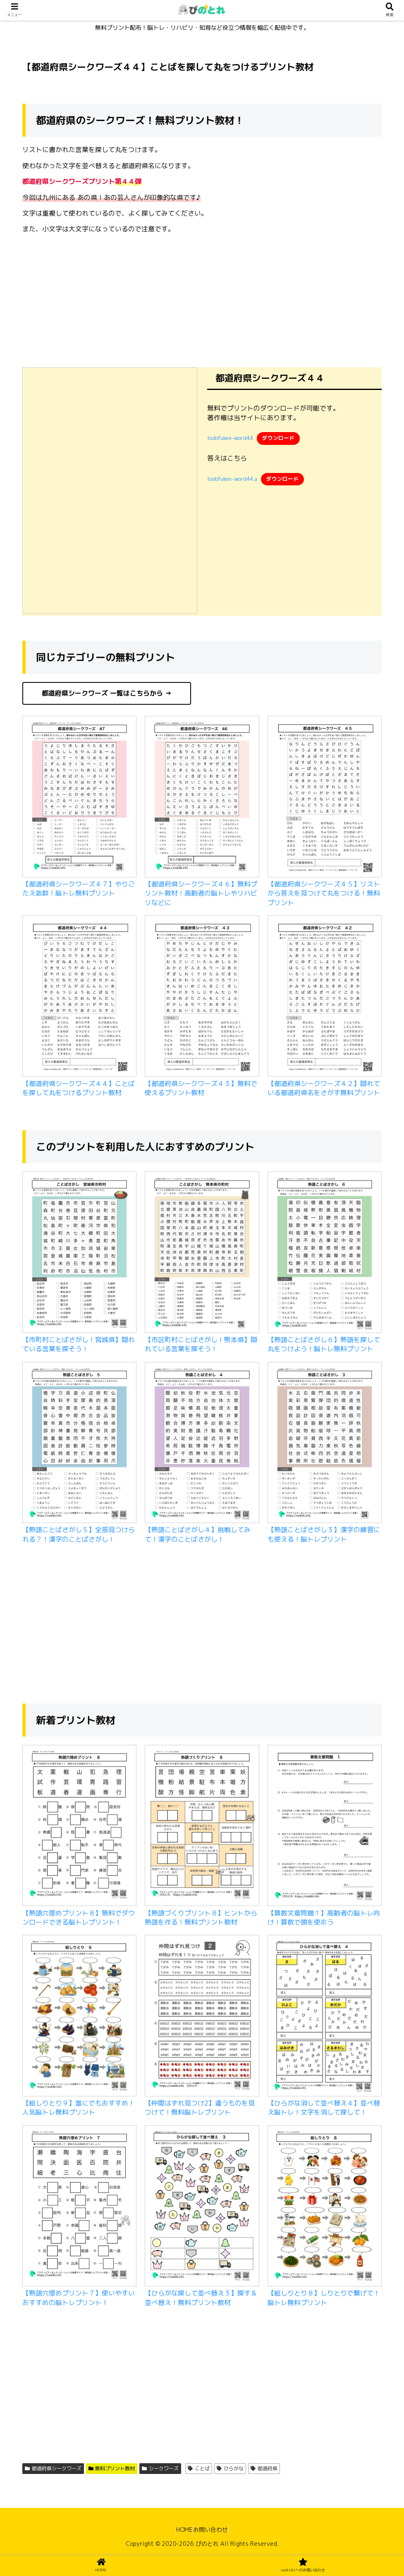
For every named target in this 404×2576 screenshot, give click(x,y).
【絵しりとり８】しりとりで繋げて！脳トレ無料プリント (324, 2297)
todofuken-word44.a (232, 478)
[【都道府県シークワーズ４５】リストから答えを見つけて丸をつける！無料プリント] (325, 797)
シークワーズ (160, 2468)
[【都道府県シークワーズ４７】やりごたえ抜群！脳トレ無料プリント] (79, 797)
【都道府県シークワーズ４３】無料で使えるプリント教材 (201, 1088)
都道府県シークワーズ (53, 2468)
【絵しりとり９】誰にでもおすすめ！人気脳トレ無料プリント (78, 2107)
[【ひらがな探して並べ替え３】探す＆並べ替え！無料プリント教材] (202, 2207)
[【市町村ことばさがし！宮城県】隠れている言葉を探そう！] (79, 1253)
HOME (180, 2529)
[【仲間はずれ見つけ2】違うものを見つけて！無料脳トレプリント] (202, 2016)
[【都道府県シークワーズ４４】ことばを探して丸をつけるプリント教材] (79, 997)
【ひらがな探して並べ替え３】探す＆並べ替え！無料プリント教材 (201, 2297)
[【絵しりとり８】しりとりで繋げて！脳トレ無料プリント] (325, 2207)
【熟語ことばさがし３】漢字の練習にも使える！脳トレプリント (324, 1534)
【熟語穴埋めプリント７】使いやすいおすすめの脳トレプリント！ (78, 2297)
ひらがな (230, 2468)
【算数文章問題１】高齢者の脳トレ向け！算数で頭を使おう (324, 1917)
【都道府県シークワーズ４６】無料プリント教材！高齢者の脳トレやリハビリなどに (201, 893)
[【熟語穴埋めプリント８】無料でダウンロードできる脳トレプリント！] (79, 1826)
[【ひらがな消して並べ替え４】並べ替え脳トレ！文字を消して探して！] (325, 2016)
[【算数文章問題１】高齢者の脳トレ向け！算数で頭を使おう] (325, 1826)
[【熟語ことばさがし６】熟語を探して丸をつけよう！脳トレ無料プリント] (325, 1253)
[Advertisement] (202, 298)
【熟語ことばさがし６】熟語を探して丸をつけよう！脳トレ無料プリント (324, 1344)
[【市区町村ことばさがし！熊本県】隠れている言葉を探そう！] (202, 1253)
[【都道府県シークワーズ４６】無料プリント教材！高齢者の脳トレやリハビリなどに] (202, 797)
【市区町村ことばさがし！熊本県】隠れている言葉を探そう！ (201, 1344)
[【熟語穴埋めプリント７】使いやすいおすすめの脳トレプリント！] (79, 2207)
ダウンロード (278, 438)
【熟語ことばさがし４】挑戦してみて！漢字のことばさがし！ (198, 1534)
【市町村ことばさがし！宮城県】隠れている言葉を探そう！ (78, 1344)
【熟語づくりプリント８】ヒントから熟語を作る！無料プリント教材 (201, 1917)
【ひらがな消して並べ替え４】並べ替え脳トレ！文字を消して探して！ (324, 2107)
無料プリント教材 (111, 2468)
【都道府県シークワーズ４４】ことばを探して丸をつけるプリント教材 (78, 1088)
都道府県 (264, 2468)
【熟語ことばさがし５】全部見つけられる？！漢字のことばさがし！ (78, 1534)
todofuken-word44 (230, 438)
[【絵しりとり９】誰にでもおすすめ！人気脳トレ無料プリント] (79, 2016)
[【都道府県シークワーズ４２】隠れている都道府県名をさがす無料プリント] (325, 997)
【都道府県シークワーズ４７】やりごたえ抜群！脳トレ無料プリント (78, 888)
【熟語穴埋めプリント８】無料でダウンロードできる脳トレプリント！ (78, 1917)
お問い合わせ (214, 2529)
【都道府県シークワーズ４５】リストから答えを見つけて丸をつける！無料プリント (324, 893)
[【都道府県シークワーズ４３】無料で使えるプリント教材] (202, 997)
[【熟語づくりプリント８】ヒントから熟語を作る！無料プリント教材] (202, 1826)
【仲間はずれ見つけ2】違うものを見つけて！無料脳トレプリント (200, 2107)
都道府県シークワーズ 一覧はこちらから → (107, 693)
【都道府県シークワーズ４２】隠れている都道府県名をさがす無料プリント (324, 1088)
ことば (199, 2468)
